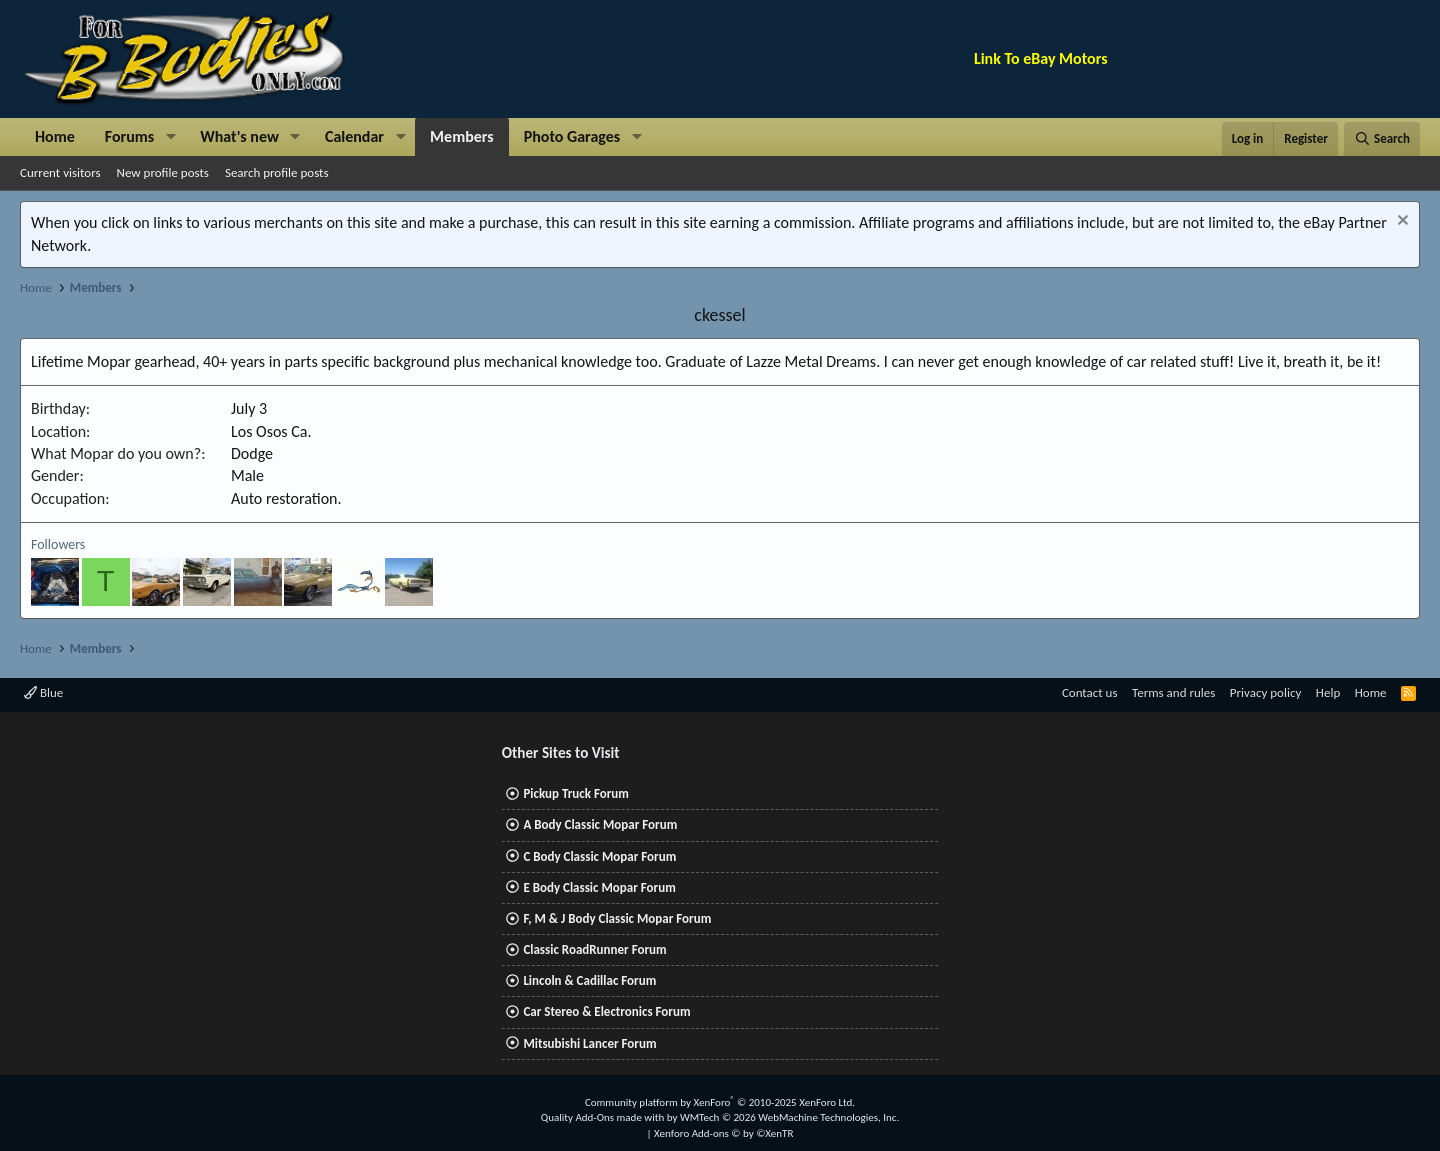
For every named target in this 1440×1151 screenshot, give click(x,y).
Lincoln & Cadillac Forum (589, 980)
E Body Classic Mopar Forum (599, 887)
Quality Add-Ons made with (604, 1117)
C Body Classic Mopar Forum (599, 856)
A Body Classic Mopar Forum (600, 824)
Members (462, 136)
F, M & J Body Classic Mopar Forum (617, 918)
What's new (239, 136)
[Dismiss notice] (1400, 222)
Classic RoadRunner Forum (594, 949)
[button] (170, 137)
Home (55, 136)
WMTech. (789, 1117)
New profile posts (163, 172)
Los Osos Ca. (271, 431)
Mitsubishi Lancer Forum (589, 1043)
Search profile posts (277, 172)
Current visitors (60, 172)
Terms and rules (1173, 692)
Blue (43, 692)
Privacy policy (1266, 692)
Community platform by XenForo (720, 1102)
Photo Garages (572, 136)
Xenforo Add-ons (723, 1133)
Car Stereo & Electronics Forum (606, 1011)
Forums (129, 136)
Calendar (354, 136)
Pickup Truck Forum (575, 793)
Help (1328, 692)
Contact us (1090, 692)
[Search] (1382, 139)
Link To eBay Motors (1041, 58)
